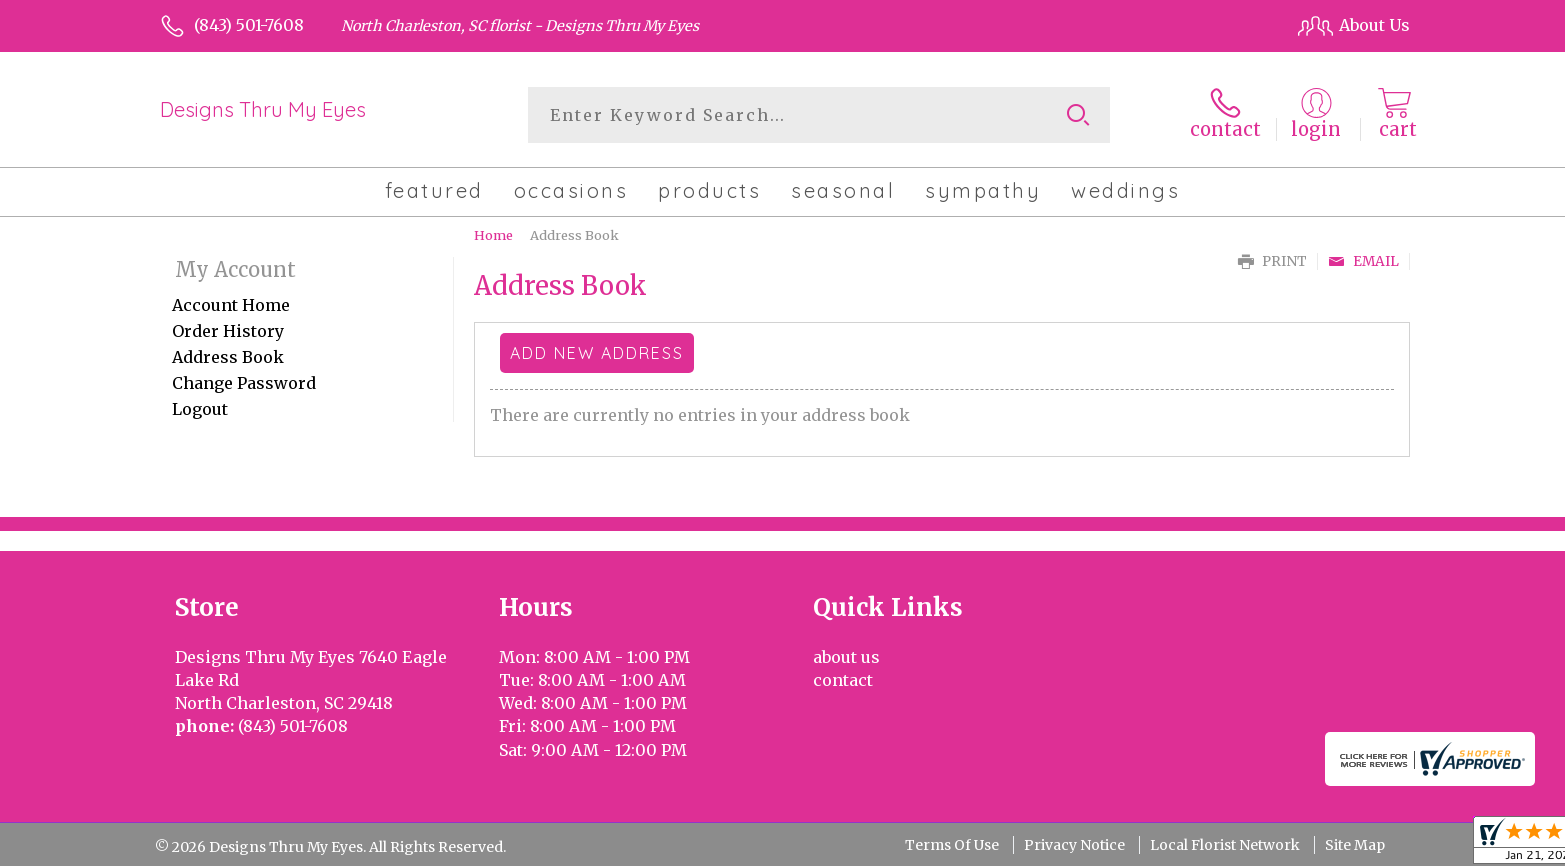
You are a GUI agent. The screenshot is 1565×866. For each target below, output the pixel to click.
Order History (228, 331)
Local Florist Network (1225, 845)
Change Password (244, 383)
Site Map (1355, 845)
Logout (200, 409)
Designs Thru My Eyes (263, 109)
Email (1363, 261)
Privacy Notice (1074, 845)
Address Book (228, 357)
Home (493, 235)
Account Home (231, 305)
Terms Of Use (952, 845)
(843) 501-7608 (249, 25)
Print (1272, 261)
